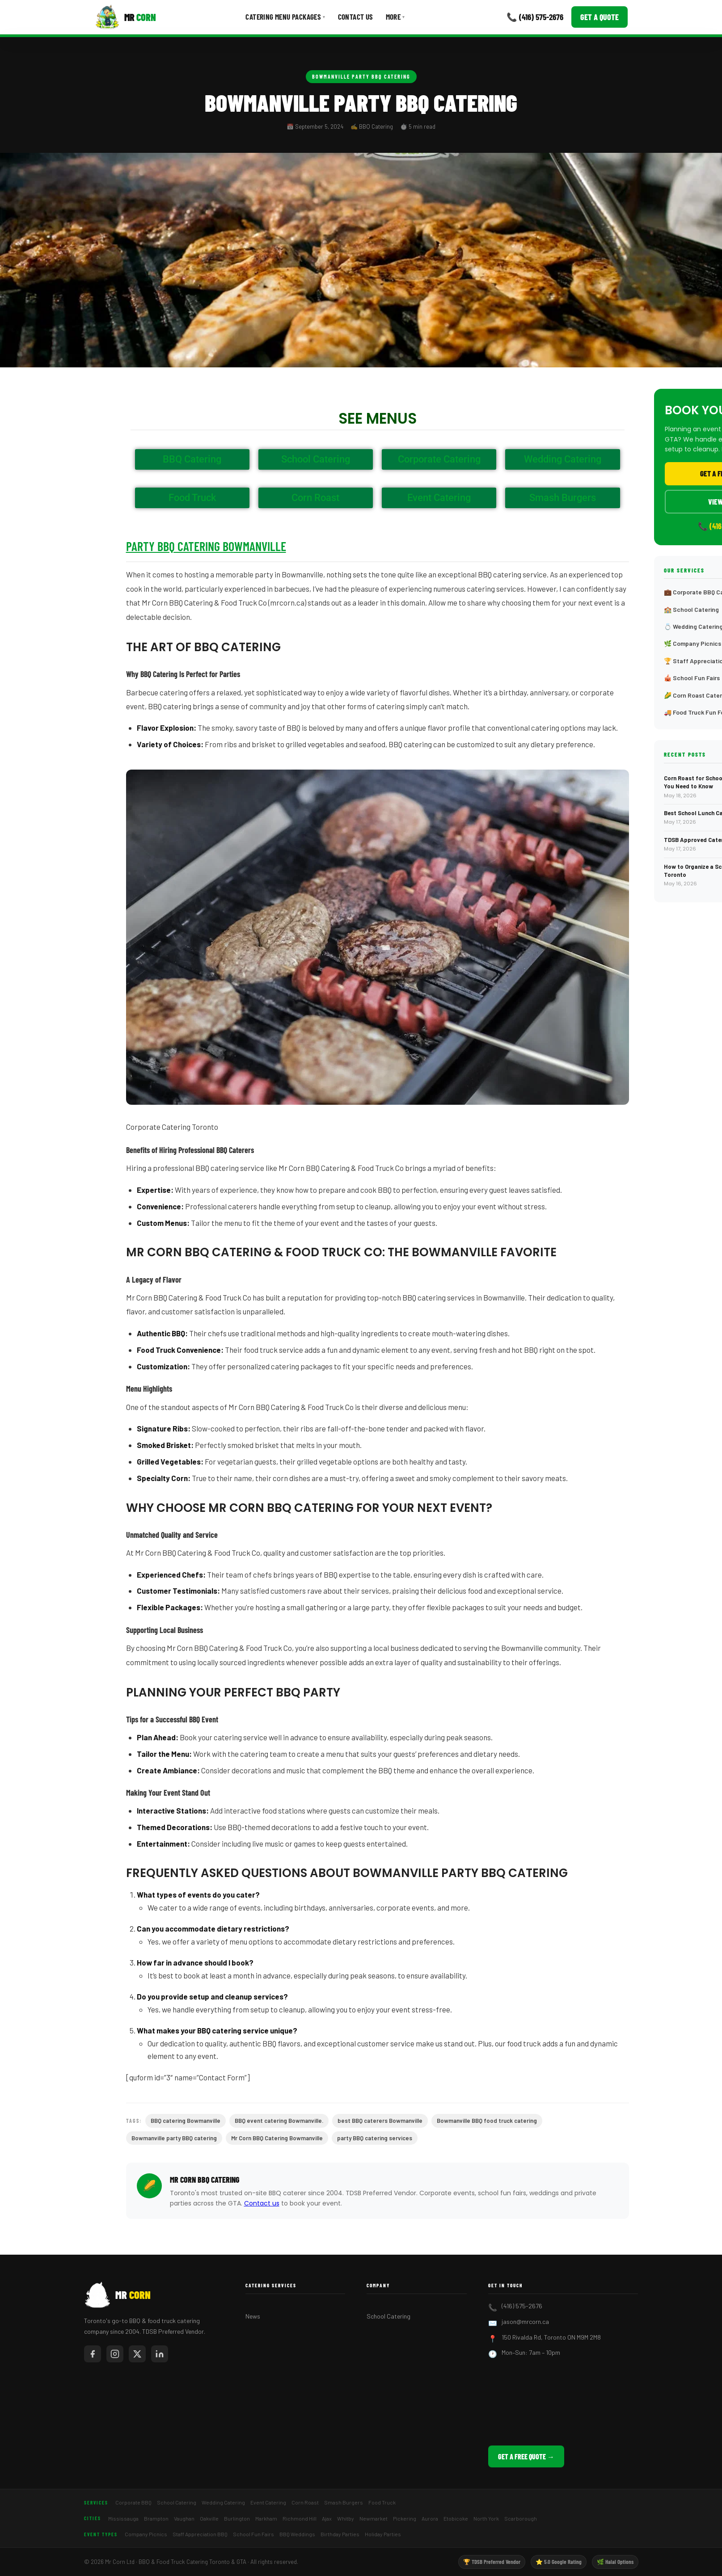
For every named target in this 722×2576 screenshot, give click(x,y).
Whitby (345, 2518)
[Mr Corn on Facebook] (92, 2353)
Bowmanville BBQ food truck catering (487, 2120)
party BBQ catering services (374, 2138)
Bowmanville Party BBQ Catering (361, 76)
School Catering (388, 2316)
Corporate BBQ (133, 2502)
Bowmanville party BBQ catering (174, 2138)
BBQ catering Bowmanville (185, 2120)
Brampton (156, 2518)
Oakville (209, 2518)
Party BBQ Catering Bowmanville (206, 546)
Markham (266, 2518)
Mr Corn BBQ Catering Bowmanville (277, 2138)
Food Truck (382, 2502)
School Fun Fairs (253, 2534)
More (395, 16)
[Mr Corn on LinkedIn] (159, 2353)
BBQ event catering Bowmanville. (279, 2120)
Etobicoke (455, 2518)
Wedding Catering (223, 2502)
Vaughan (184, 2518)
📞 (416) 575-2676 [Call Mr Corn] (535, 17)
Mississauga (123, 2518)
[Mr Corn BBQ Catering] (125, 16)
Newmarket (373, 2518)
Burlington (237, 2518)
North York (486, 2518)
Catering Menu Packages (285, 16)
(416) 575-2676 (522, 2306)
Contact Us (355, 16)
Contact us (261, 2203)
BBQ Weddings (297, 2534)
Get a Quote (599, 17)
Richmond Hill (300, 2518)
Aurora (430, 2518)
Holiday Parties (383, 2534)
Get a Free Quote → (526, 2456)
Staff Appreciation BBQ (200, 2534)
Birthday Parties (340, 2534)
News (252, 2316)
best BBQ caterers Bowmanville (380, 2120)
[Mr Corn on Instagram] (114, 2353)
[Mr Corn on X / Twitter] (137, 2353)
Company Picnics (146, 2534)
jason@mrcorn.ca (525, 2321)
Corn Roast (305, 2502)
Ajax (327, 2518)
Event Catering (268, 2502)
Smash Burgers (343, 2502)
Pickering (404, 2518)
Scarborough (520, 2518)
